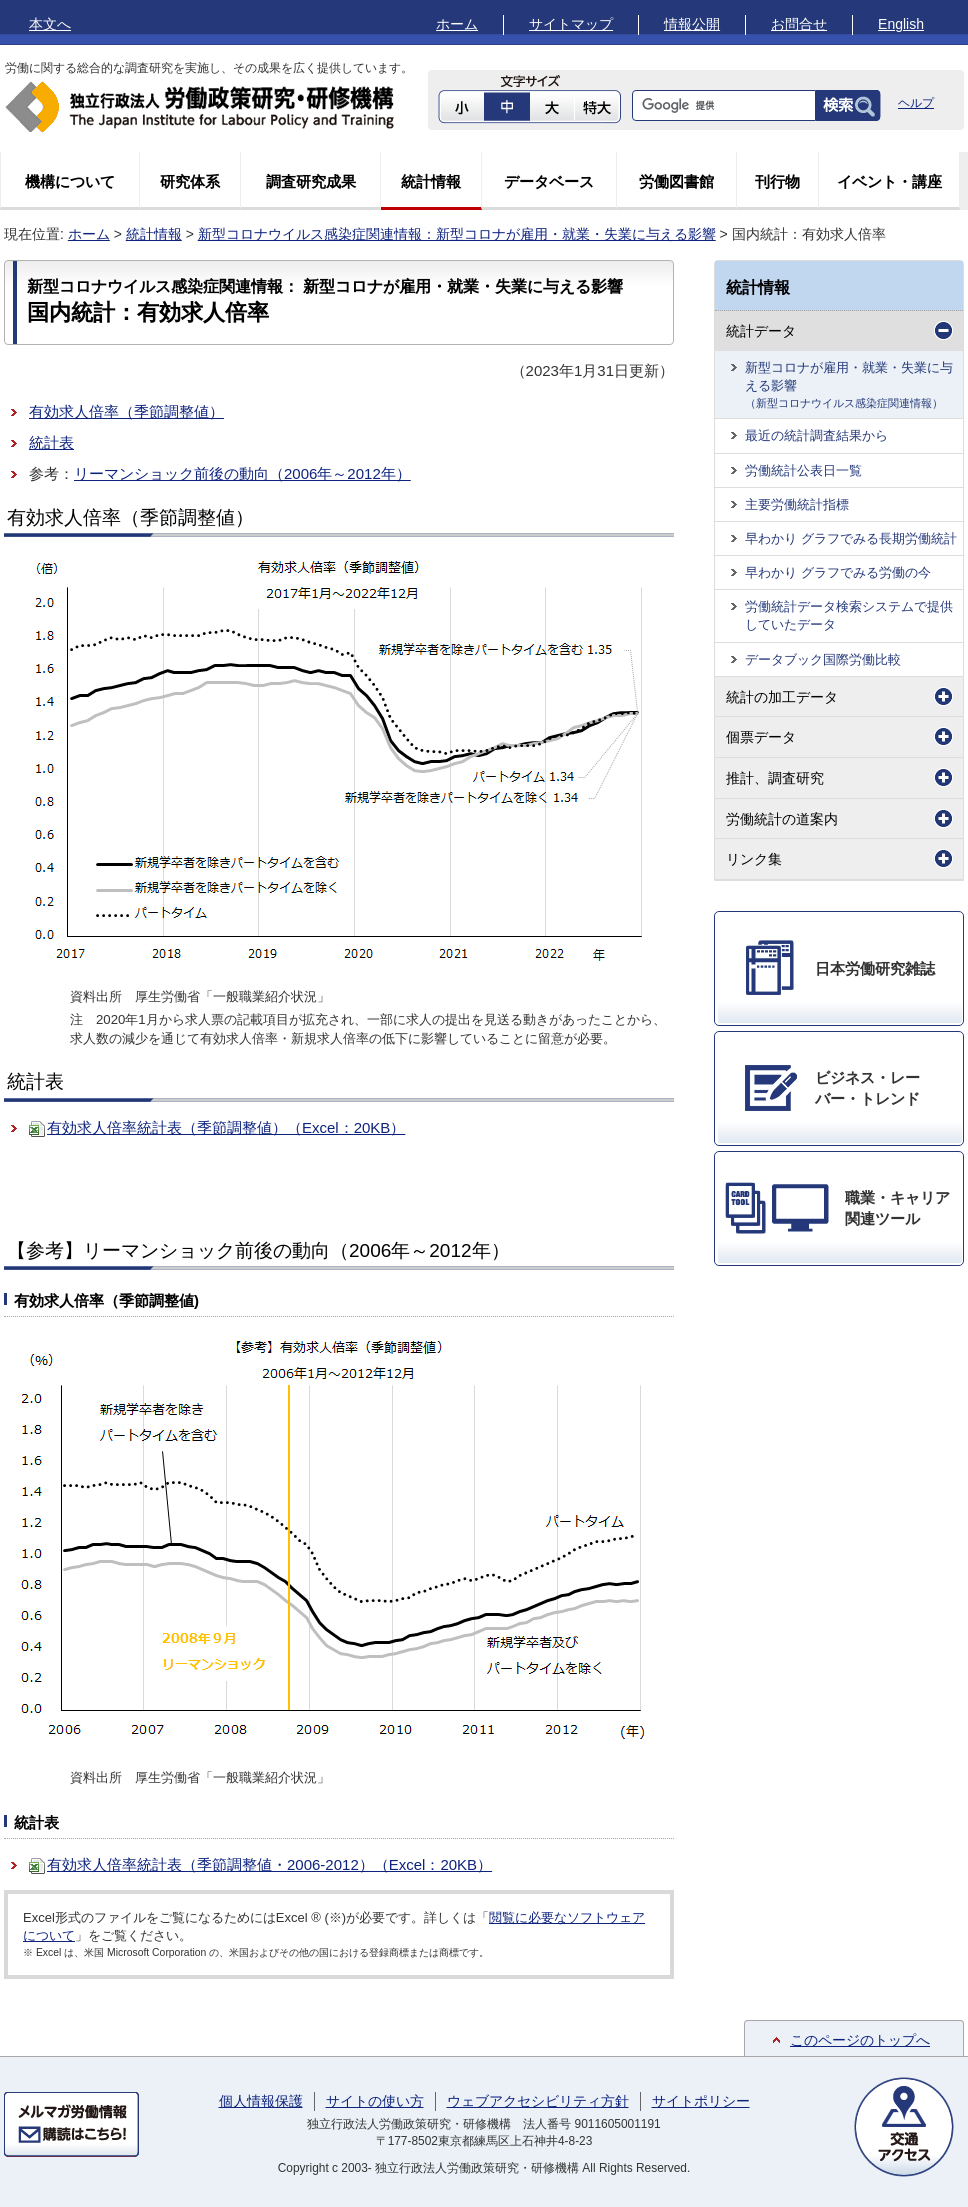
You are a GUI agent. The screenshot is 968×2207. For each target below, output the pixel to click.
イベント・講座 (889, 181)
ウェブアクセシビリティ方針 (538, 2101)
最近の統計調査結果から (816, 435)
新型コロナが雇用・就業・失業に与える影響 (849, 384)
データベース (549, 181)
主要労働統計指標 (797, 504)
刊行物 (777, 181)
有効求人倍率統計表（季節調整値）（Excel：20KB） (226, 1127)
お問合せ (799, 24)
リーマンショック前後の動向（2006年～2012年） (242, 473)
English (901, 24)
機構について (70, 181)
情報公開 (692, 24)
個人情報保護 (261, 2101)
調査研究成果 (311, 181)
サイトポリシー (701, 2101)
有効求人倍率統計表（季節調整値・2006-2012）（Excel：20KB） (269, 1864)
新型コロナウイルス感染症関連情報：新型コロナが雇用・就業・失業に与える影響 (457, 234)
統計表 (51, 442)
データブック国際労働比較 (823, 659)
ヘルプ (916, 103)
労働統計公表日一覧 (803, 470)
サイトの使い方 (375, 2101)
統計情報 (431, 181)
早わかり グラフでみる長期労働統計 (851, 538)
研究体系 (190, 181)
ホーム (457, 24)
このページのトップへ (860, 2040)
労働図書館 (676, 181)
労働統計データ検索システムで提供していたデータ (849, 615)
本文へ (50, 24)
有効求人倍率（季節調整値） (126, 411)
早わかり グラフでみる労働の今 (838, 572)
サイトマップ (571, 24)
